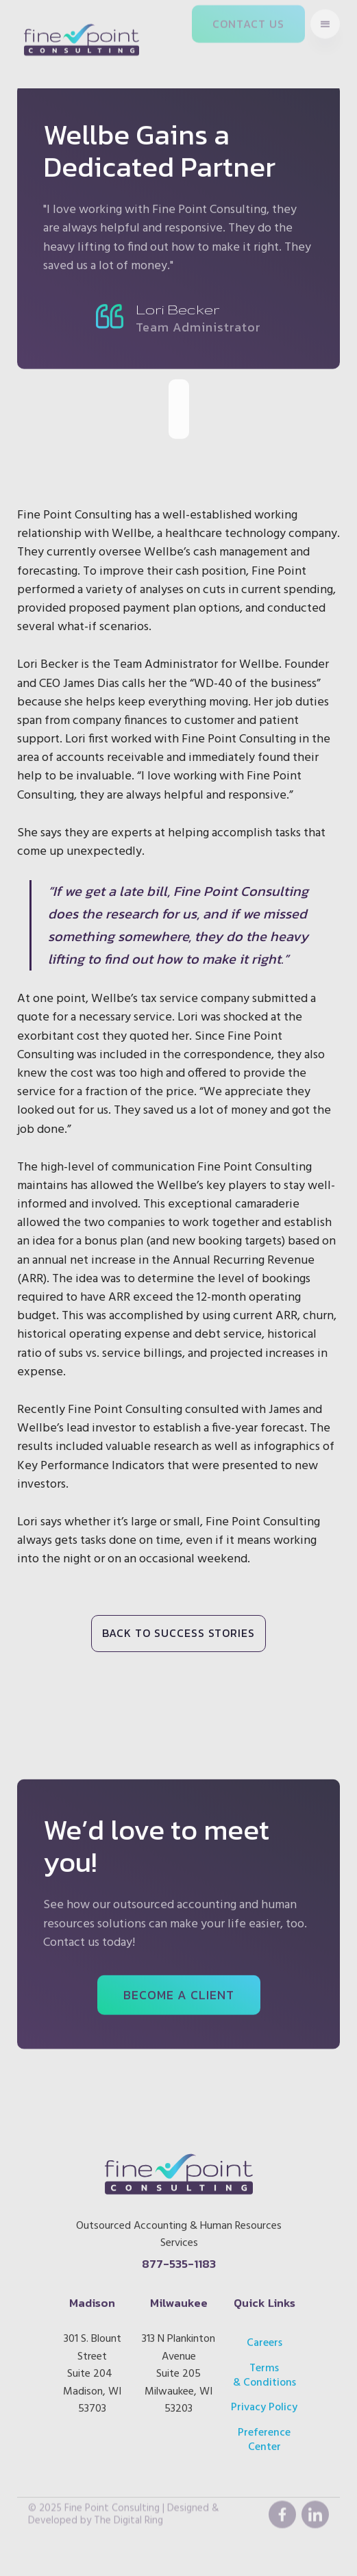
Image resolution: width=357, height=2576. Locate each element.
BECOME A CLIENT (178, 1988)
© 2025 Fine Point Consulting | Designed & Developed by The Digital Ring (123, 2497)
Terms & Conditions (264, 2369)
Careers (264, 2336)
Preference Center (264, 2434)
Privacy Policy (265, 2401)
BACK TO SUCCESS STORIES (178, 1633)
